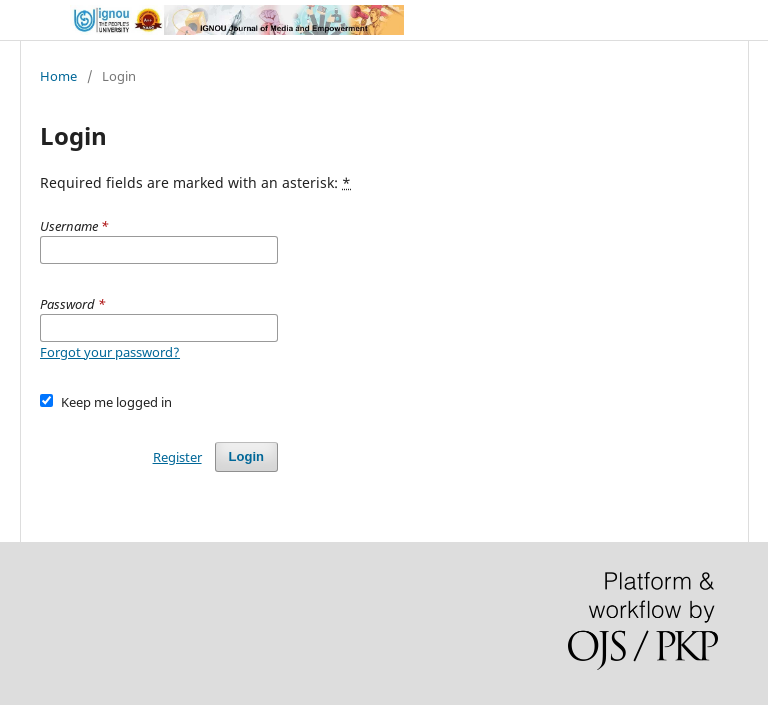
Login (246, 456)
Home (58, 76)
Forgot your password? (110, 352)
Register (177, 457)
